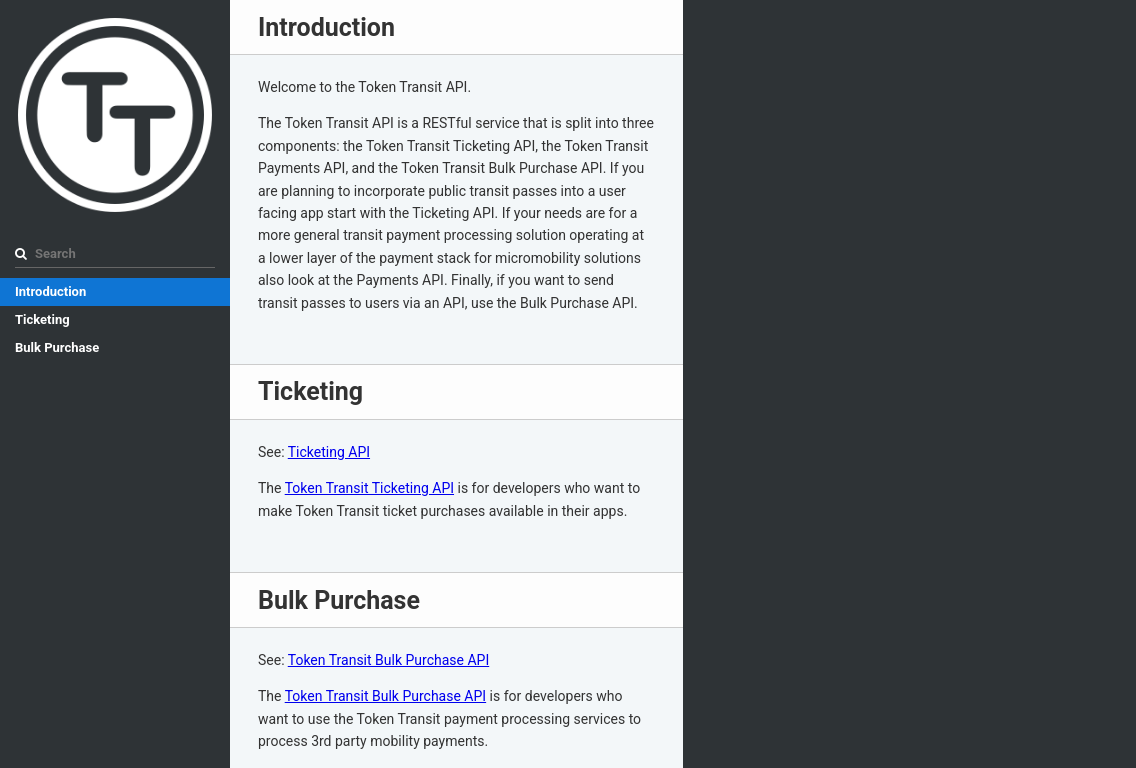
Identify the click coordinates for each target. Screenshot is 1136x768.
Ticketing (42, 319)
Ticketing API (329, 452)
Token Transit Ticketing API (369, 488)
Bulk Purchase (57, 347)
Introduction (50, 291)
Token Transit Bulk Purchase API (388, 660)
